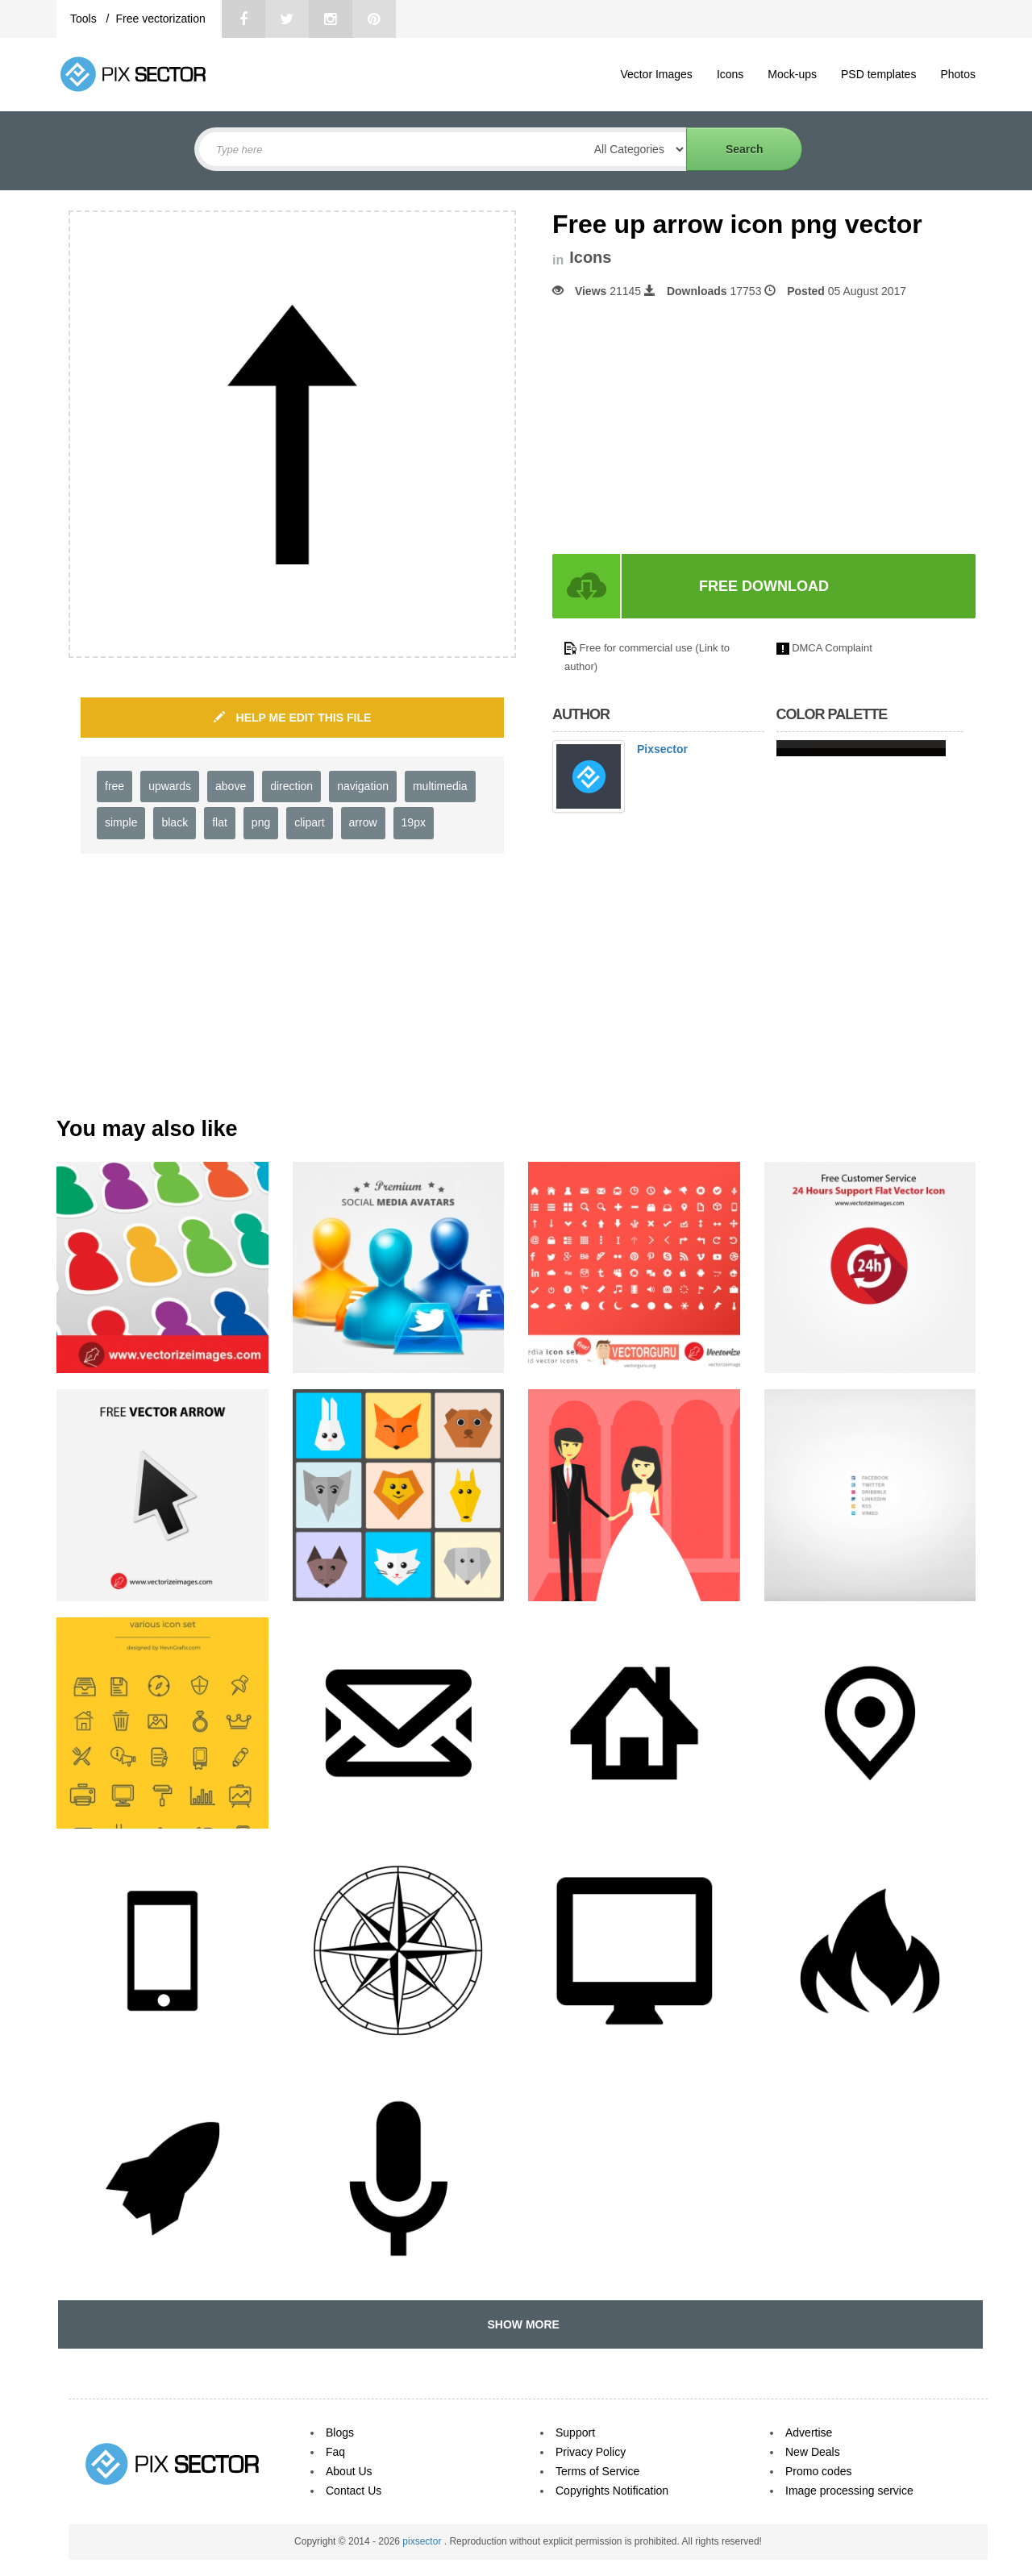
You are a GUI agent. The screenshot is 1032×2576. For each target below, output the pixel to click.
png (261, 822)
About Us (349, 2471)
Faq (335, 2451)
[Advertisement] (687, 426)
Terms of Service (597, 2471)
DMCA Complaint (832, 648)
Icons (730, 74)
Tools (85, 18)
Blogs (340, 2432)
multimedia (440, 786)
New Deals (812, 2451)
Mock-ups (792, 74)
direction (291, 786)
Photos (958, 74)
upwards (169, 786)
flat (219, 822)
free (114, 786)
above (230, 786)
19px (414, 822)
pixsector (422, 2541)
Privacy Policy (591, 2451)
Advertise (808, 2432)
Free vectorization (160, 18)
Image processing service (849, 2490)
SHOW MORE (520, 2324)
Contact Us (353, 2490)
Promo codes (818, 2471)
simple (121, 822)
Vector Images (656, 74)
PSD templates (878, 74)
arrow (363, 822)
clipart (309, 822)
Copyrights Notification (612, 2490)
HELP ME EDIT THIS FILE (293, 717)
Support (575, 2432)
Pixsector (662, 749)
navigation (363, 786)
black (174, 822)
